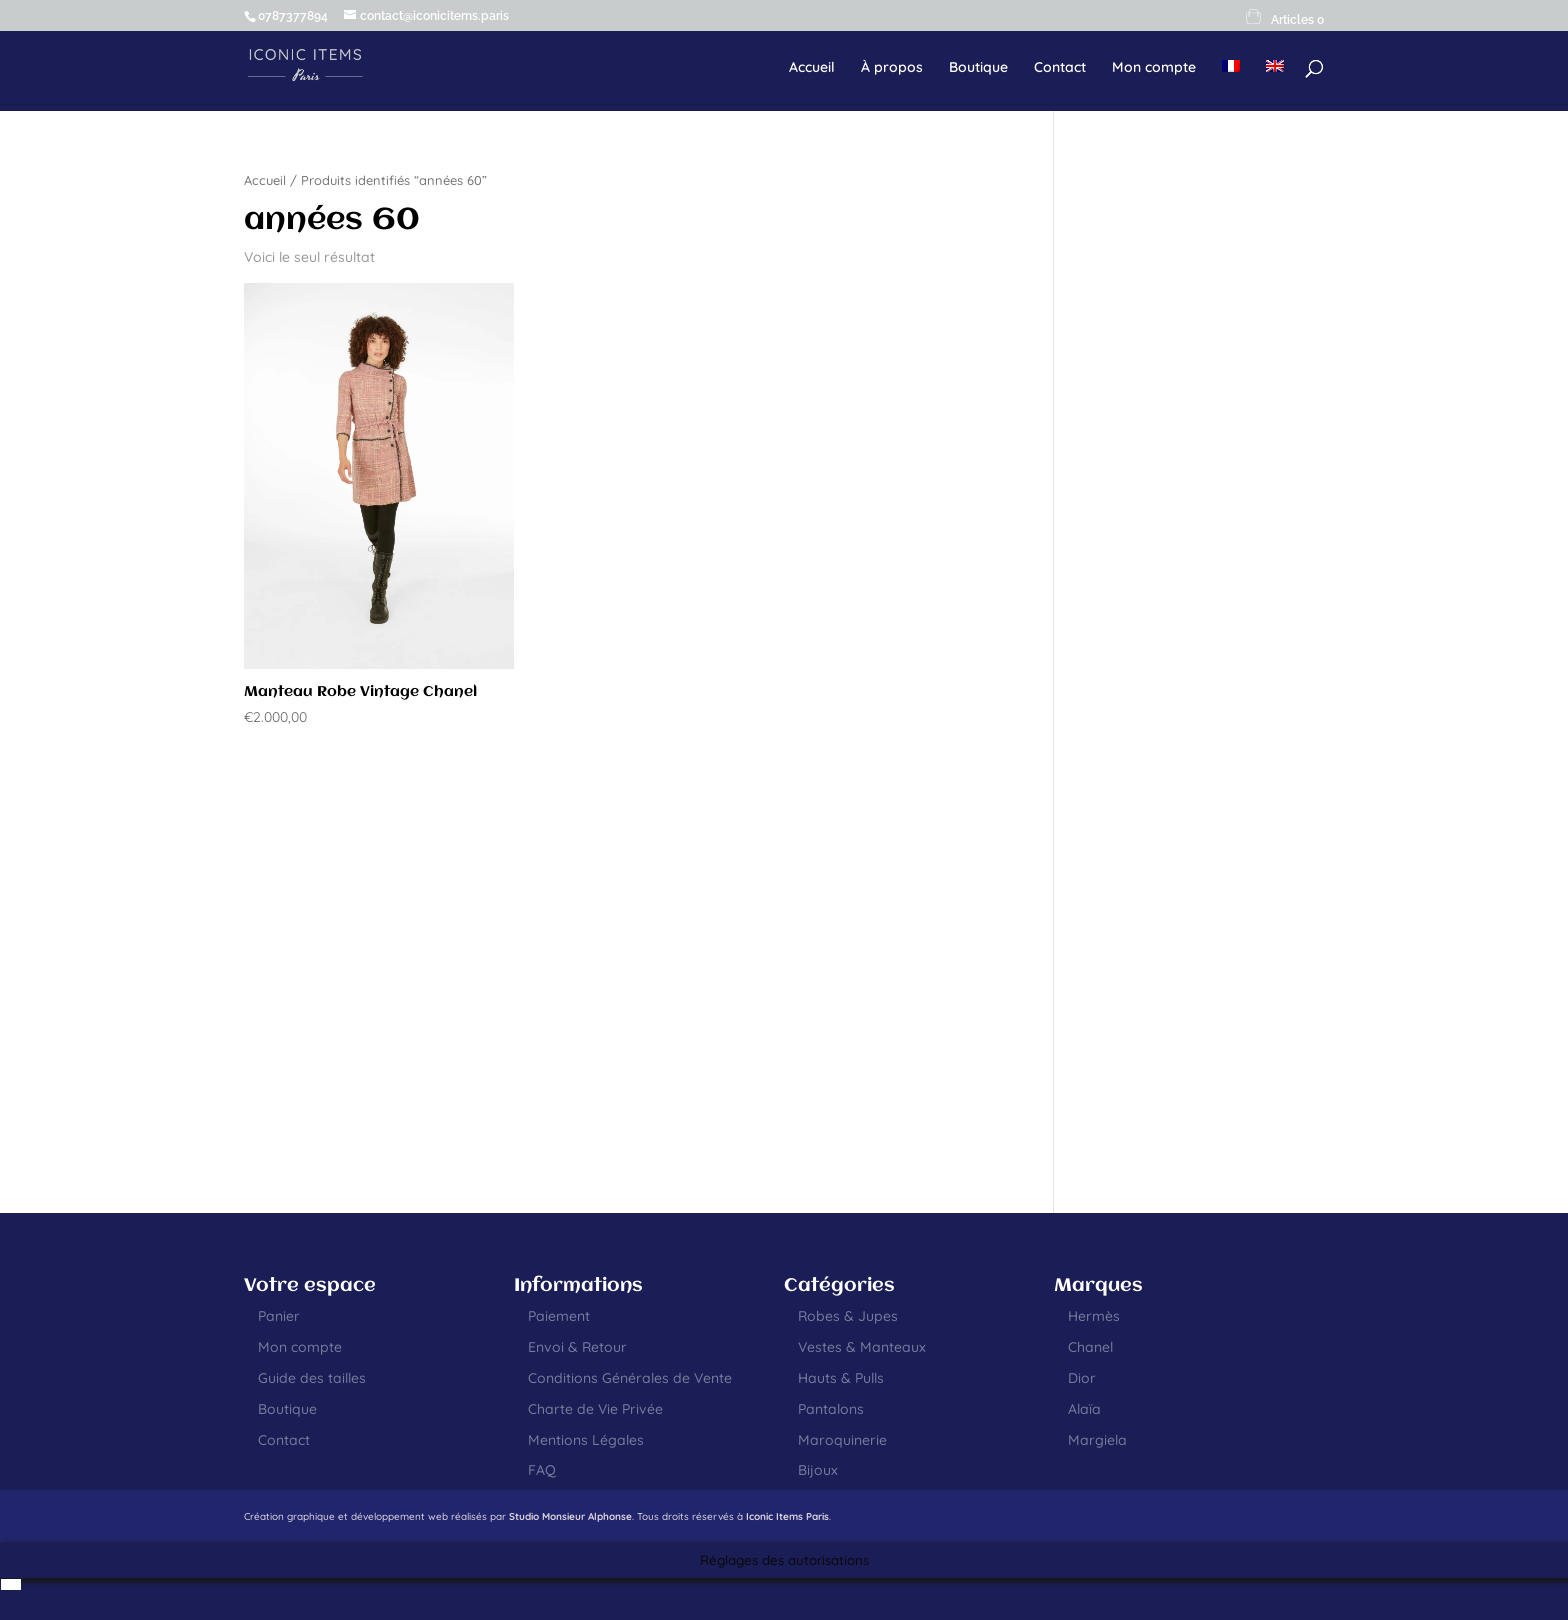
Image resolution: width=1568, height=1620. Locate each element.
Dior (1082, 1378)
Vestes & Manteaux (862, 1347)
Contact (1060, 68)
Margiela (1097, 1440)
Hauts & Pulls (841, 1378)
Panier (279, 1316)
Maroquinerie (842, 1440)
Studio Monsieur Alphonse (570, 1516)
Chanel (1090, 1347)
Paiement (559, 1316)
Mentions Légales (586, 1440)
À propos (892, 68)
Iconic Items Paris (787, 1516)
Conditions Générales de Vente (630, 1378)
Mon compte (1154, 68)
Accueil (812, 68)
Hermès (1094, 1316)
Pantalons (831, 1409)
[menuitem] (1231, 82)
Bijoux (818, 1470)
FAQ (542, 1470)
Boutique (978, 68)
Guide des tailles (312, 1378)
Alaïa (1084, 1409)
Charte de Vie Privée (595, 1409)
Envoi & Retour (577, 1347)
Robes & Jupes (848, 1316)
